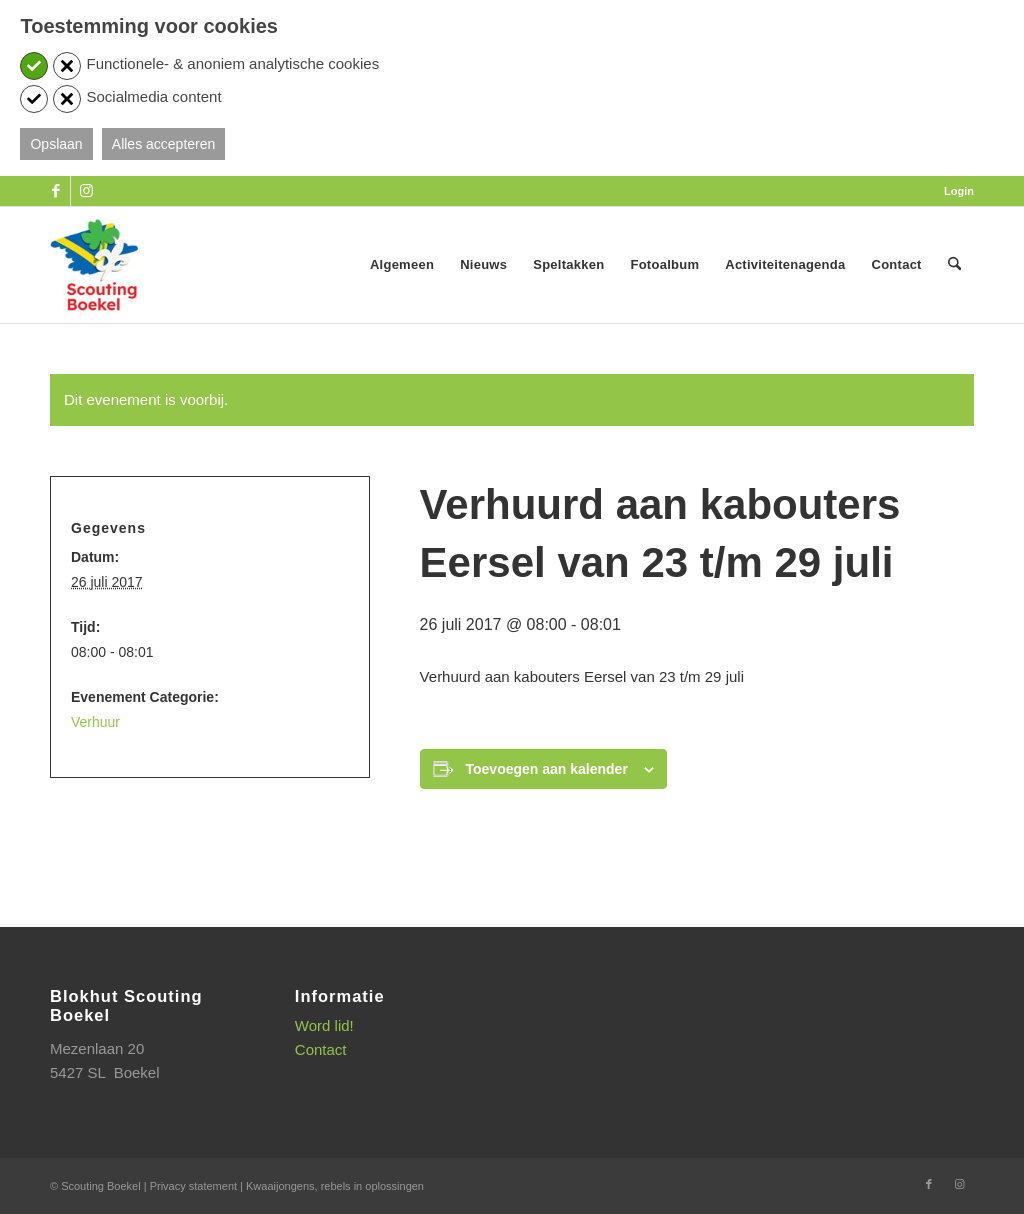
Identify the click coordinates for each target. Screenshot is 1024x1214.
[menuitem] (954, 191)
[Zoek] (954, 265)
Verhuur (95, 722)
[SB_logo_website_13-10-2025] (94, 265)
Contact (321, 1049)
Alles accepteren (164, 144)
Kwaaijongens (280, 1186)
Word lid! (324, 1025)
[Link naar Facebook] (55, 191)
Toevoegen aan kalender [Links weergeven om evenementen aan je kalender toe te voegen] (547, 769)
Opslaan (56, 144)
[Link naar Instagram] (86, 191)
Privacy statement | (198, 1186)
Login (959, 191)
